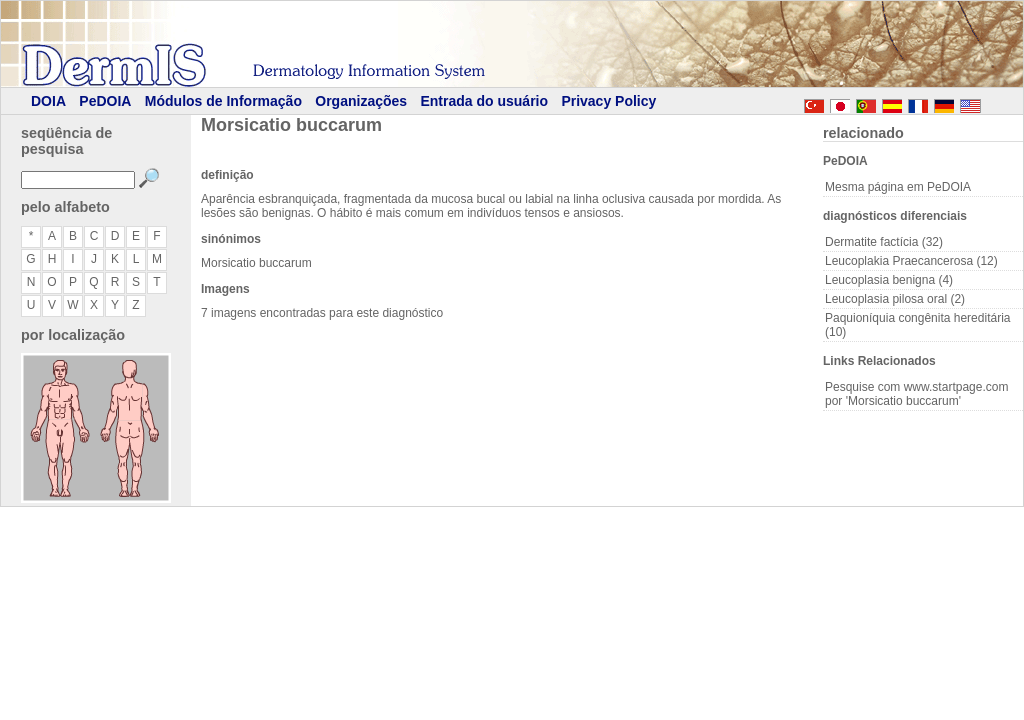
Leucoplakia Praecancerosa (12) (911, 261)
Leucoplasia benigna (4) (889, 280)
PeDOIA (105, 101)
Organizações (361, 101)
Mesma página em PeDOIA (898, 187)
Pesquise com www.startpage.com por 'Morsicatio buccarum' (916, 394)
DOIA (48, 101)
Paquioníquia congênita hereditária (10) (917, 325)
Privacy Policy (608, 101)
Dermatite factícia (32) (884, 242)
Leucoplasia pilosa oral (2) (895, 299)
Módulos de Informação (223, 101)
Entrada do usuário (484, 101)
